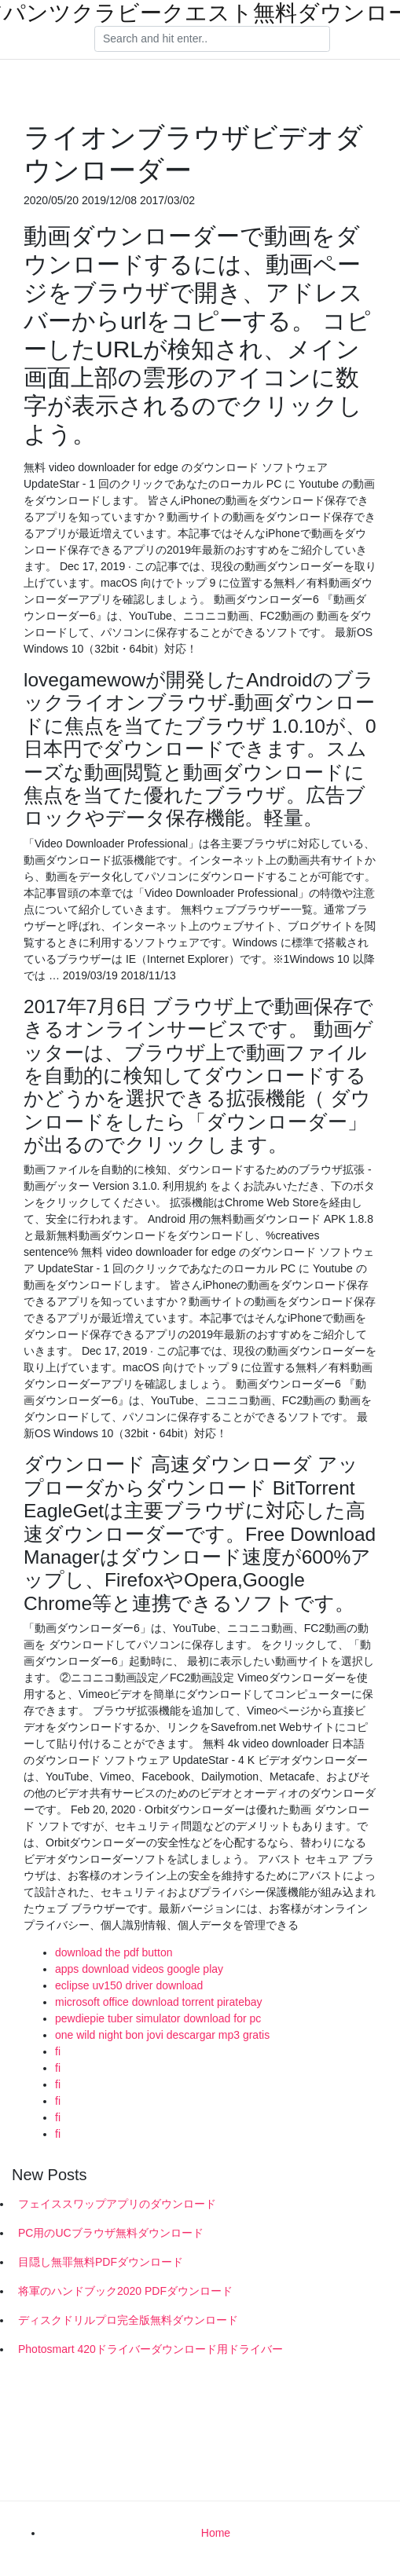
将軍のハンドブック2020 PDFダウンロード (125, 2291)
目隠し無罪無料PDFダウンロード (100, 2262)
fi (58, 2051)
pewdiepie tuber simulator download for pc (158, 2018)
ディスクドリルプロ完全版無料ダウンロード (128, 2320)
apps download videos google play (139, 1969)
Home (215, 2533)
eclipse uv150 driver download (129, 1985)
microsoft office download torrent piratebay (158, 2002)
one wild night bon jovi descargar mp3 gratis (162, 2035)
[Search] (212, 39)
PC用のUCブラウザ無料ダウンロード (111, 2233)
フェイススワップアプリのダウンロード (117, 2203)
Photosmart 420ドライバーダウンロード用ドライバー (150, 2349)
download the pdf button (113, 1952)
